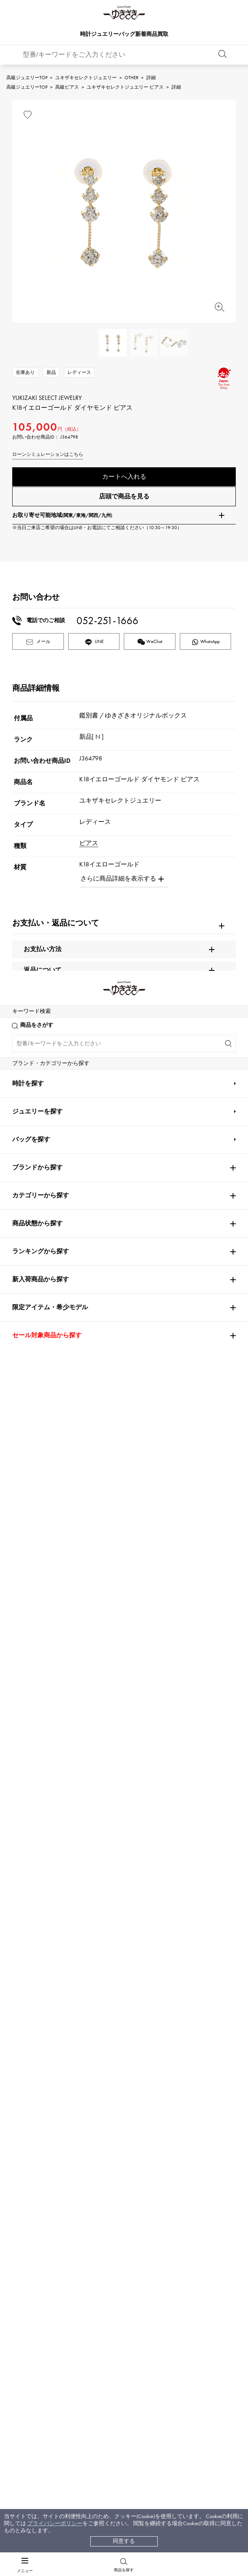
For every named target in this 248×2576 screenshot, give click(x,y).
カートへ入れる (124, 476)
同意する (124, 2541)
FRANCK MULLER (34, 1973)
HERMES (23, 2043)
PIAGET (21, 2090)
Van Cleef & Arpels (187, 2020)
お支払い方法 (47, 2363)
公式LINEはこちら (62, 2252)
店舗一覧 (135, 2378)
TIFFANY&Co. (177, 2066)
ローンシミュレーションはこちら (47, 454)
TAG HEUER (102, 2020)
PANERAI (171, 1997)
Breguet (169, 1927)
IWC (91, 1997)
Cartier (98, 1904)
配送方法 (42, 2378)
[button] (221, 1719)
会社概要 (135, 2363)
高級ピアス (67, 87)
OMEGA (171, 1904)
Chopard (98, 2043)
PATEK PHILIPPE (36, 1927)
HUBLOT (170, 1950)
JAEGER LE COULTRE (38, 1997)
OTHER (131, 77)
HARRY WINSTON (183, 1973)
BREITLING (28, 2020)
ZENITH (170, 2043)
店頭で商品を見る (124, 500)
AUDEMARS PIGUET (111, 1927)
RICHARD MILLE (32, 2113)
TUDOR (114, 2066)
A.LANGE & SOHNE (112, 1950)
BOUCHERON (104, 2090)
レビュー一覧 (47, 2408)
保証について (47, 2393)
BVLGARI (171, 2090)
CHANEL (97, 1973)
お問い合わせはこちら (186, 2252)
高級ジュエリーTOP (26, 77)
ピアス (88, 846)
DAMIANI (24, 2066)
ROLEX (24, 1904)
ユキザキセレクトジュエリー (86, 77)
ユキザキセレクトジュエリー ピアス (125, 87)
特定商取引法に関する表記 (157, 2393)
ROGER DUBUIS (32, 1950)
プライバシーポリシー (54, 2523)
